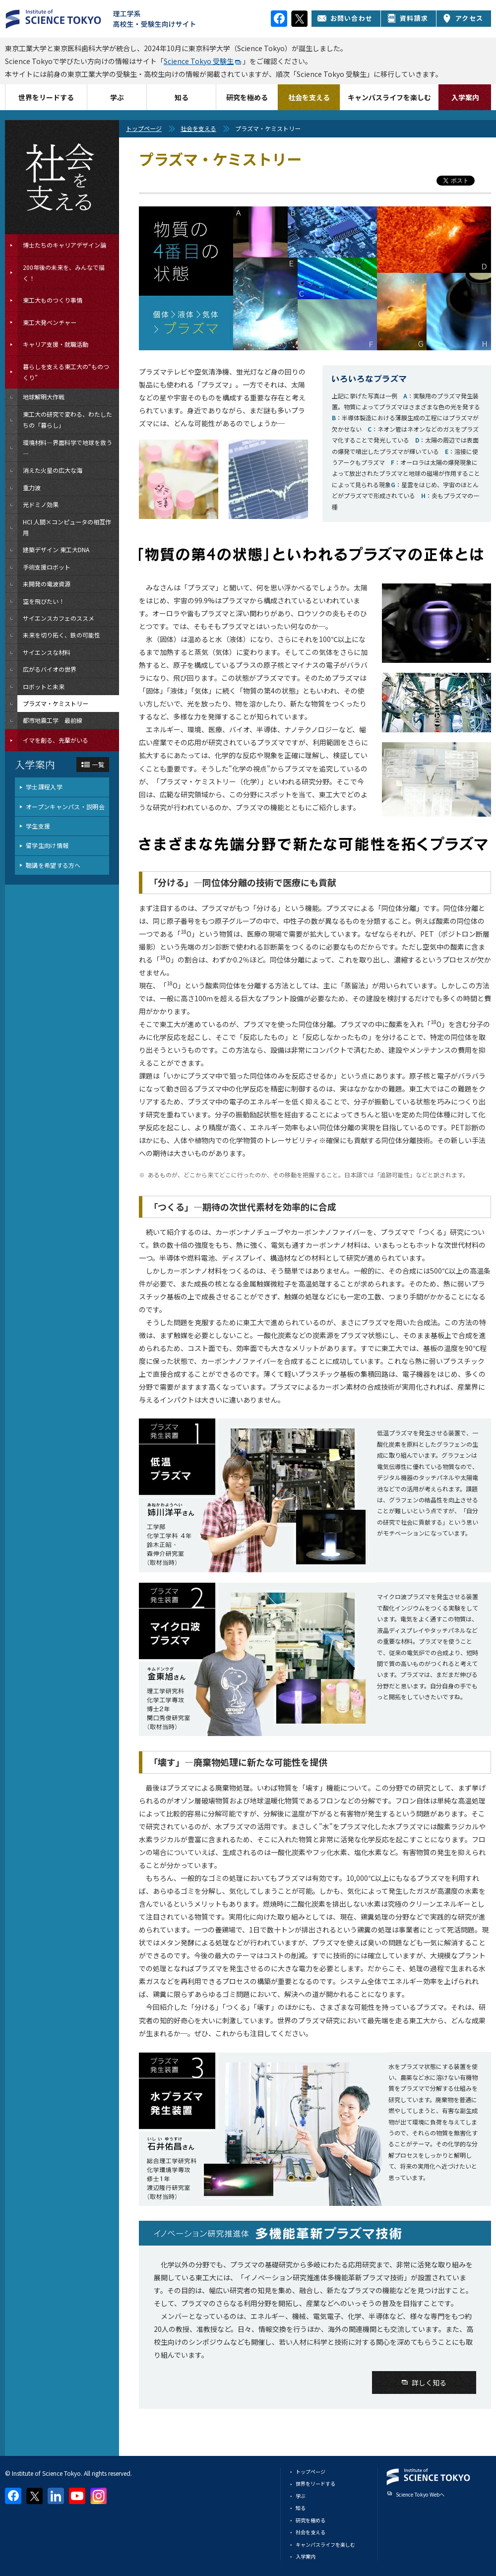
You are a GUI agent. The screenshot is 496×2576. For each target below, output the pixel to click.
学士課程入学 (44, 786)
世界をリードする (46, 97)
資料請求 (407, 18)
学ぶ (117, 97)
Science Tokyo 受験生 (199, 61)
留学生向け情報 (47, 845)
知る (181, 97)
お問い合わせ (344, 18)
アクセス (462, 18)
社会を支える (309, 97)
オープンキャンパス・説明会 (65, 806)
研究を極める (247, 97)
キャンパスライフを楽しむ (389, 97)
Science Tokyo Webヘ (420, 2494)
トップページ (144, 128)
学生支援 (38, 826)
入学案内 (465, 97)
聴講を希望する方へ (53, 865)
